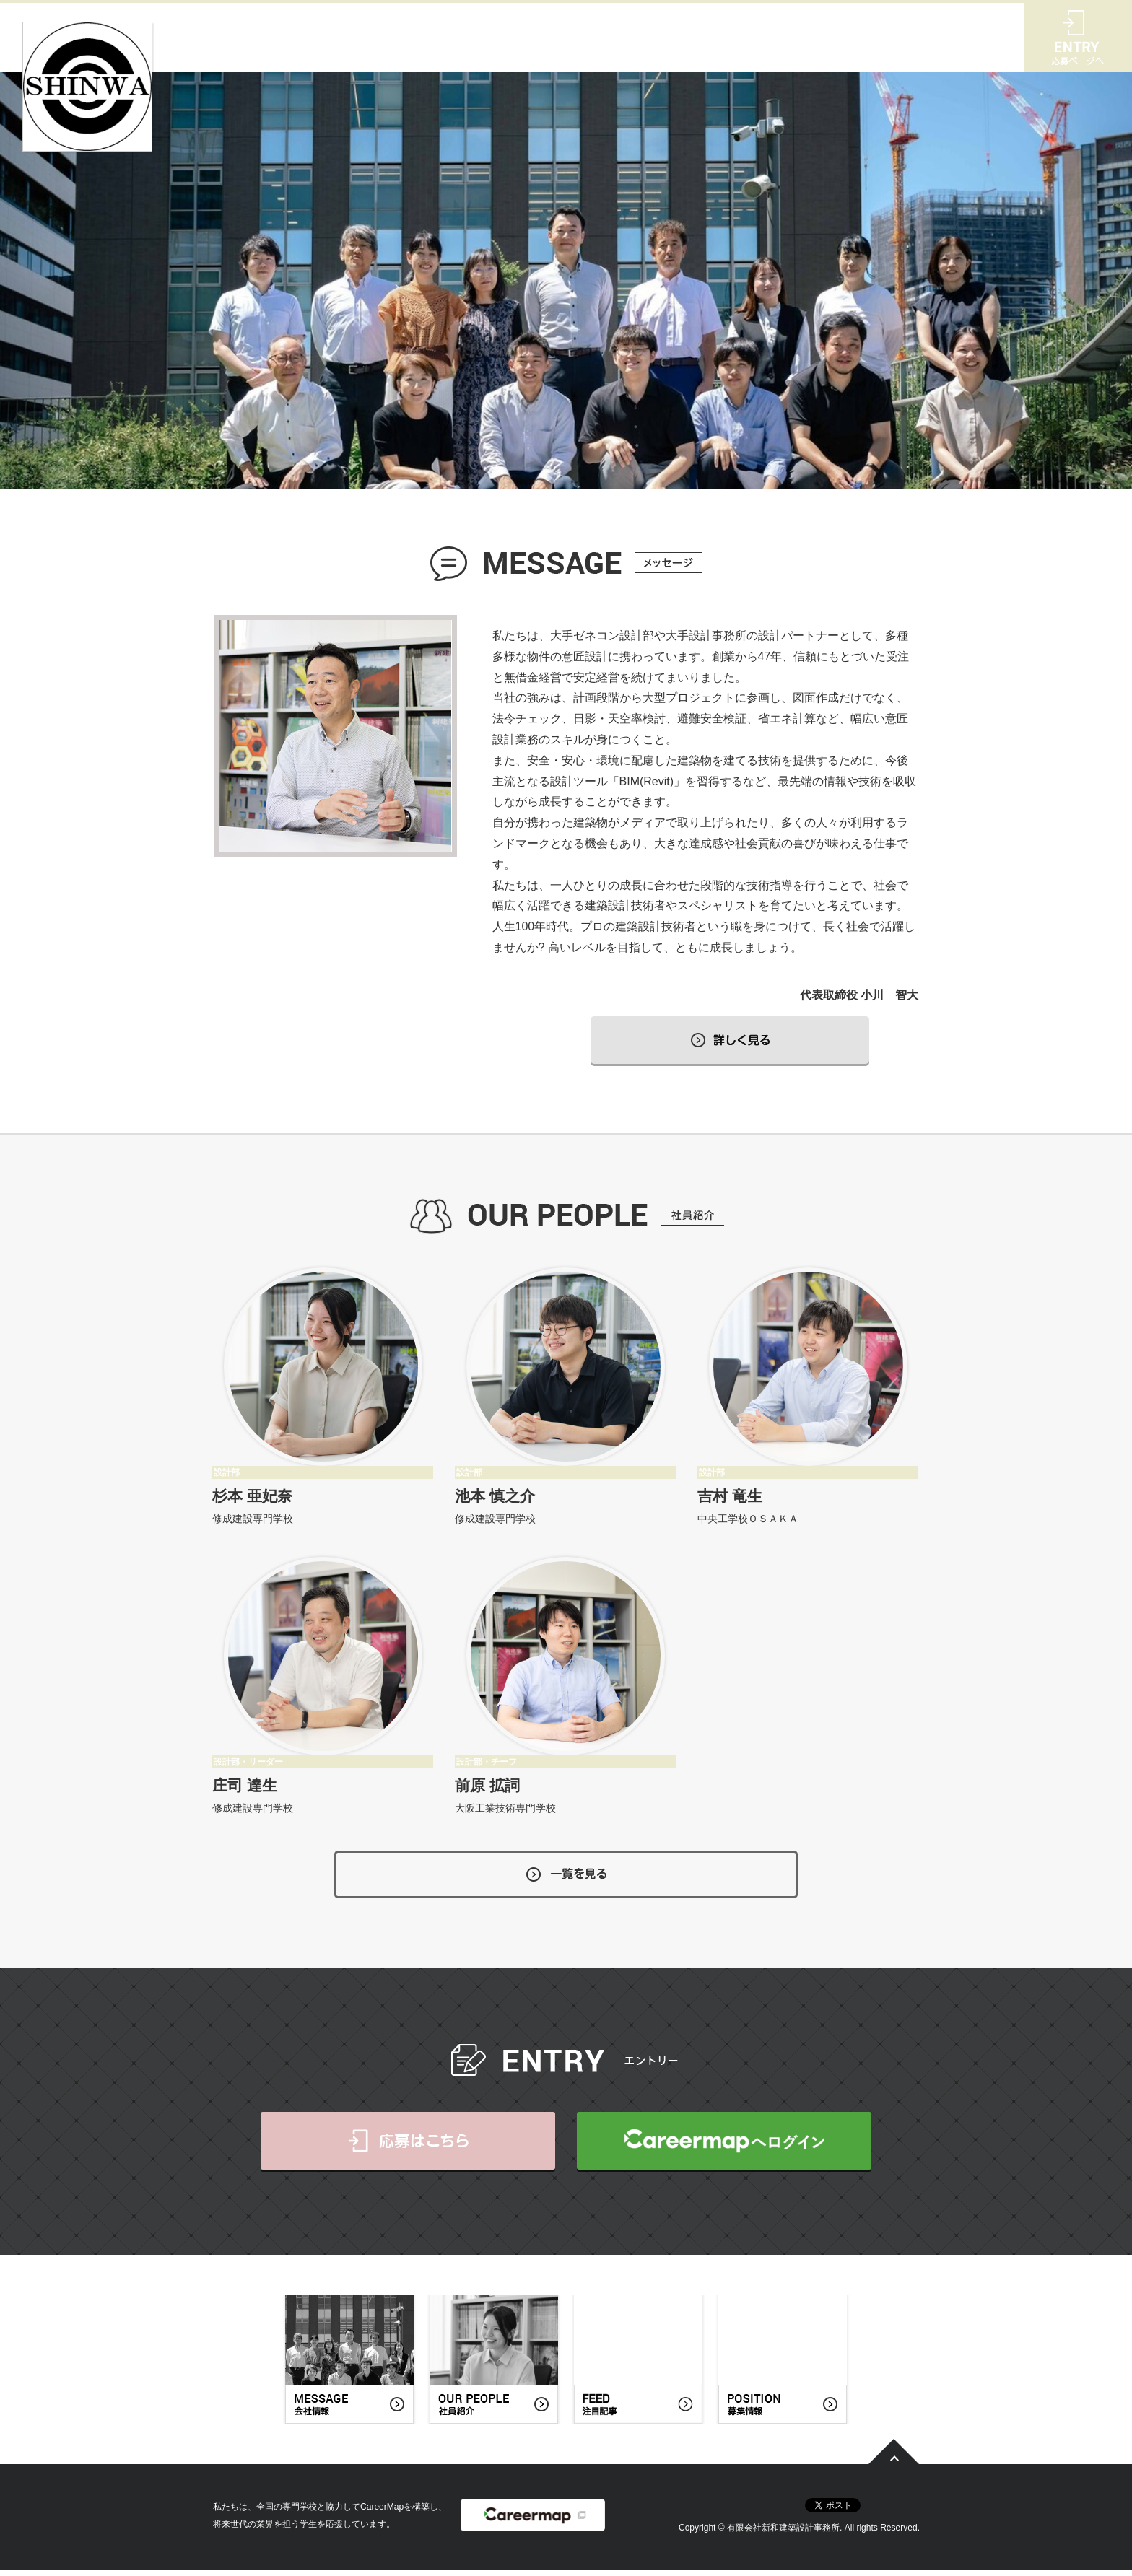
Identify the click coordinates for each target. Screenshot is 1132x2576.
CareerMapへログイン (724, 2146)
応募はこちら (408, 2146)
